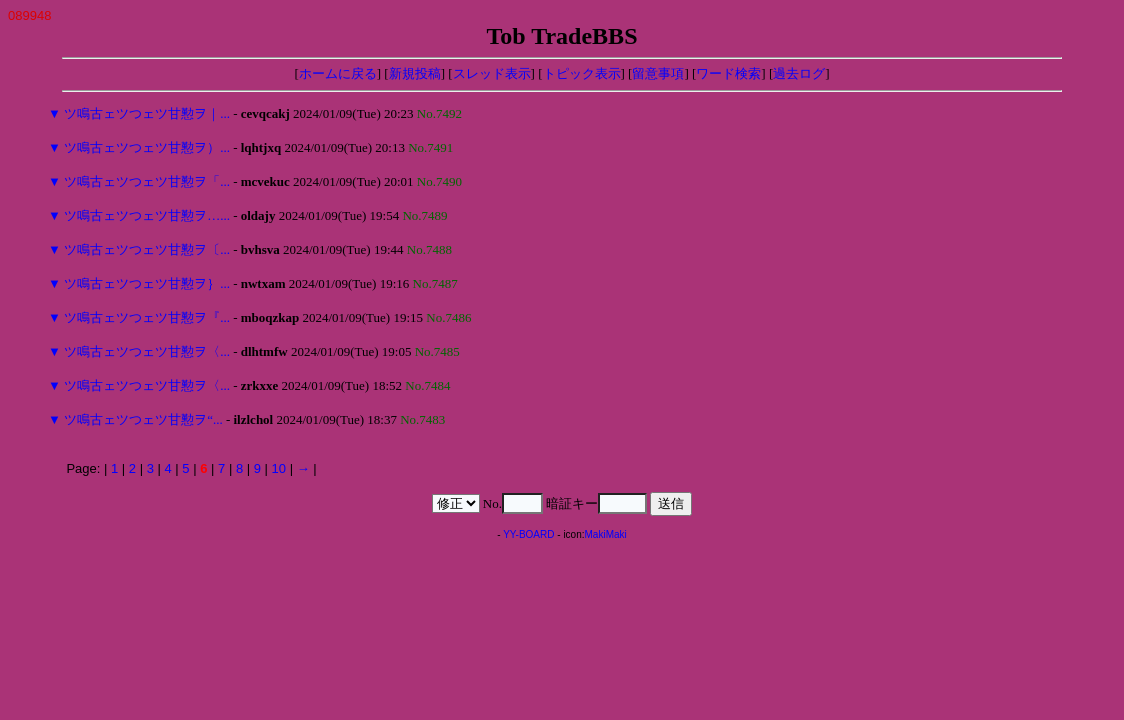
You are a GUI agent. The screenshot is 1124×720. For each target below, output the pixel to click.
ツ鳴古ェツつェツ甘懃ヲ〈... (147, 351)
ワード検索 (728, 73)
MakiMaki (606, 534)
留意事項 (658, 73)
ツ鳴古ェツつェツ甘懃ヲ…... (147, 215)
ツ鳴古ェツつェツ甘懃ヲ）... (147, 147)
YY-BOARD (528, 534)
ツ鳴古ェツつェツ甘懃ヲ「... (147, 181)
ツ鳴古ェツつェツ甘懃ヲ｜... (147, 113)
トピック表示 (582, 73)
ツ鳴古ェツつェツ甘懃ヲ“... (143, 419)
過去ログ (799, 73)
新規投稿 (415, 73)
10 (279, 468)
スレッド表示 (492, 73)
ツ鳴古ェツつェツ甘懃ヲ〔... (147, 249)
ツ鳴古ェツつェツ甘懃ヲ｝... (147, 283)
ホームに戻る (338, 73)
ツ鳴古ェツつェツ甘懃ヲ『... (147, 317)
